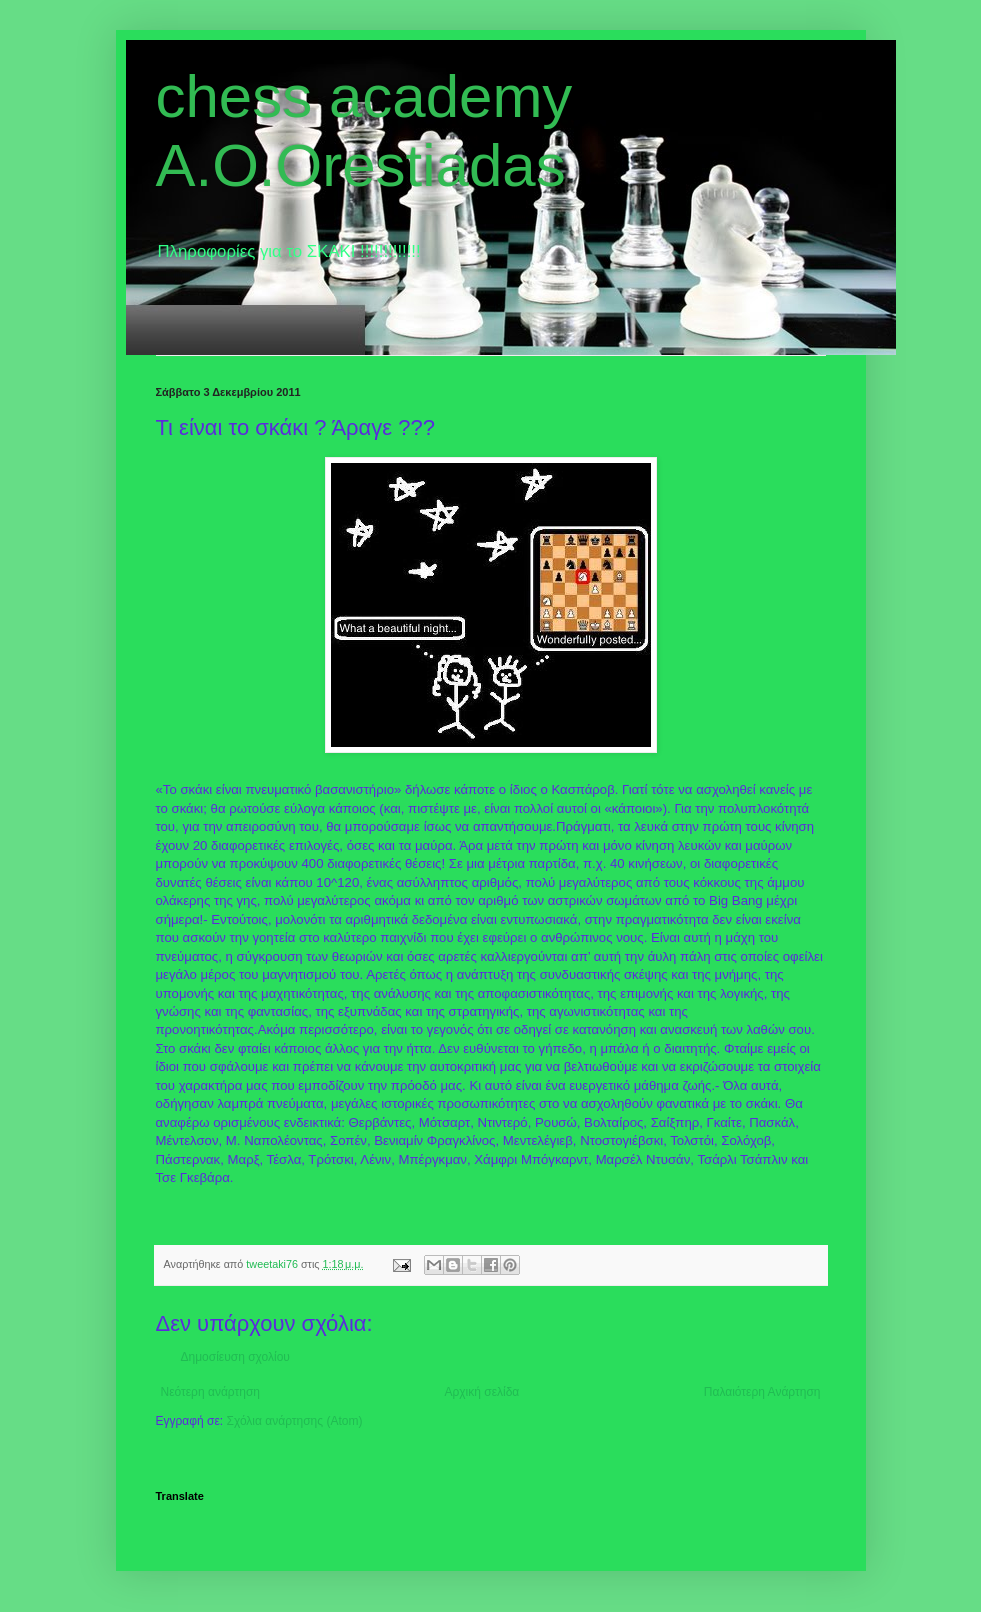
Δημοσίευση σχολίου (235, 1357)
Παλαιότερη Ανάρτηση (762, 1392)
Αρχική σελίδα (481, 1392)
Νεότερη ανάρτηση (210, 1392)
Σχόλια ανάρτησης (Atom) (294, 1421)
